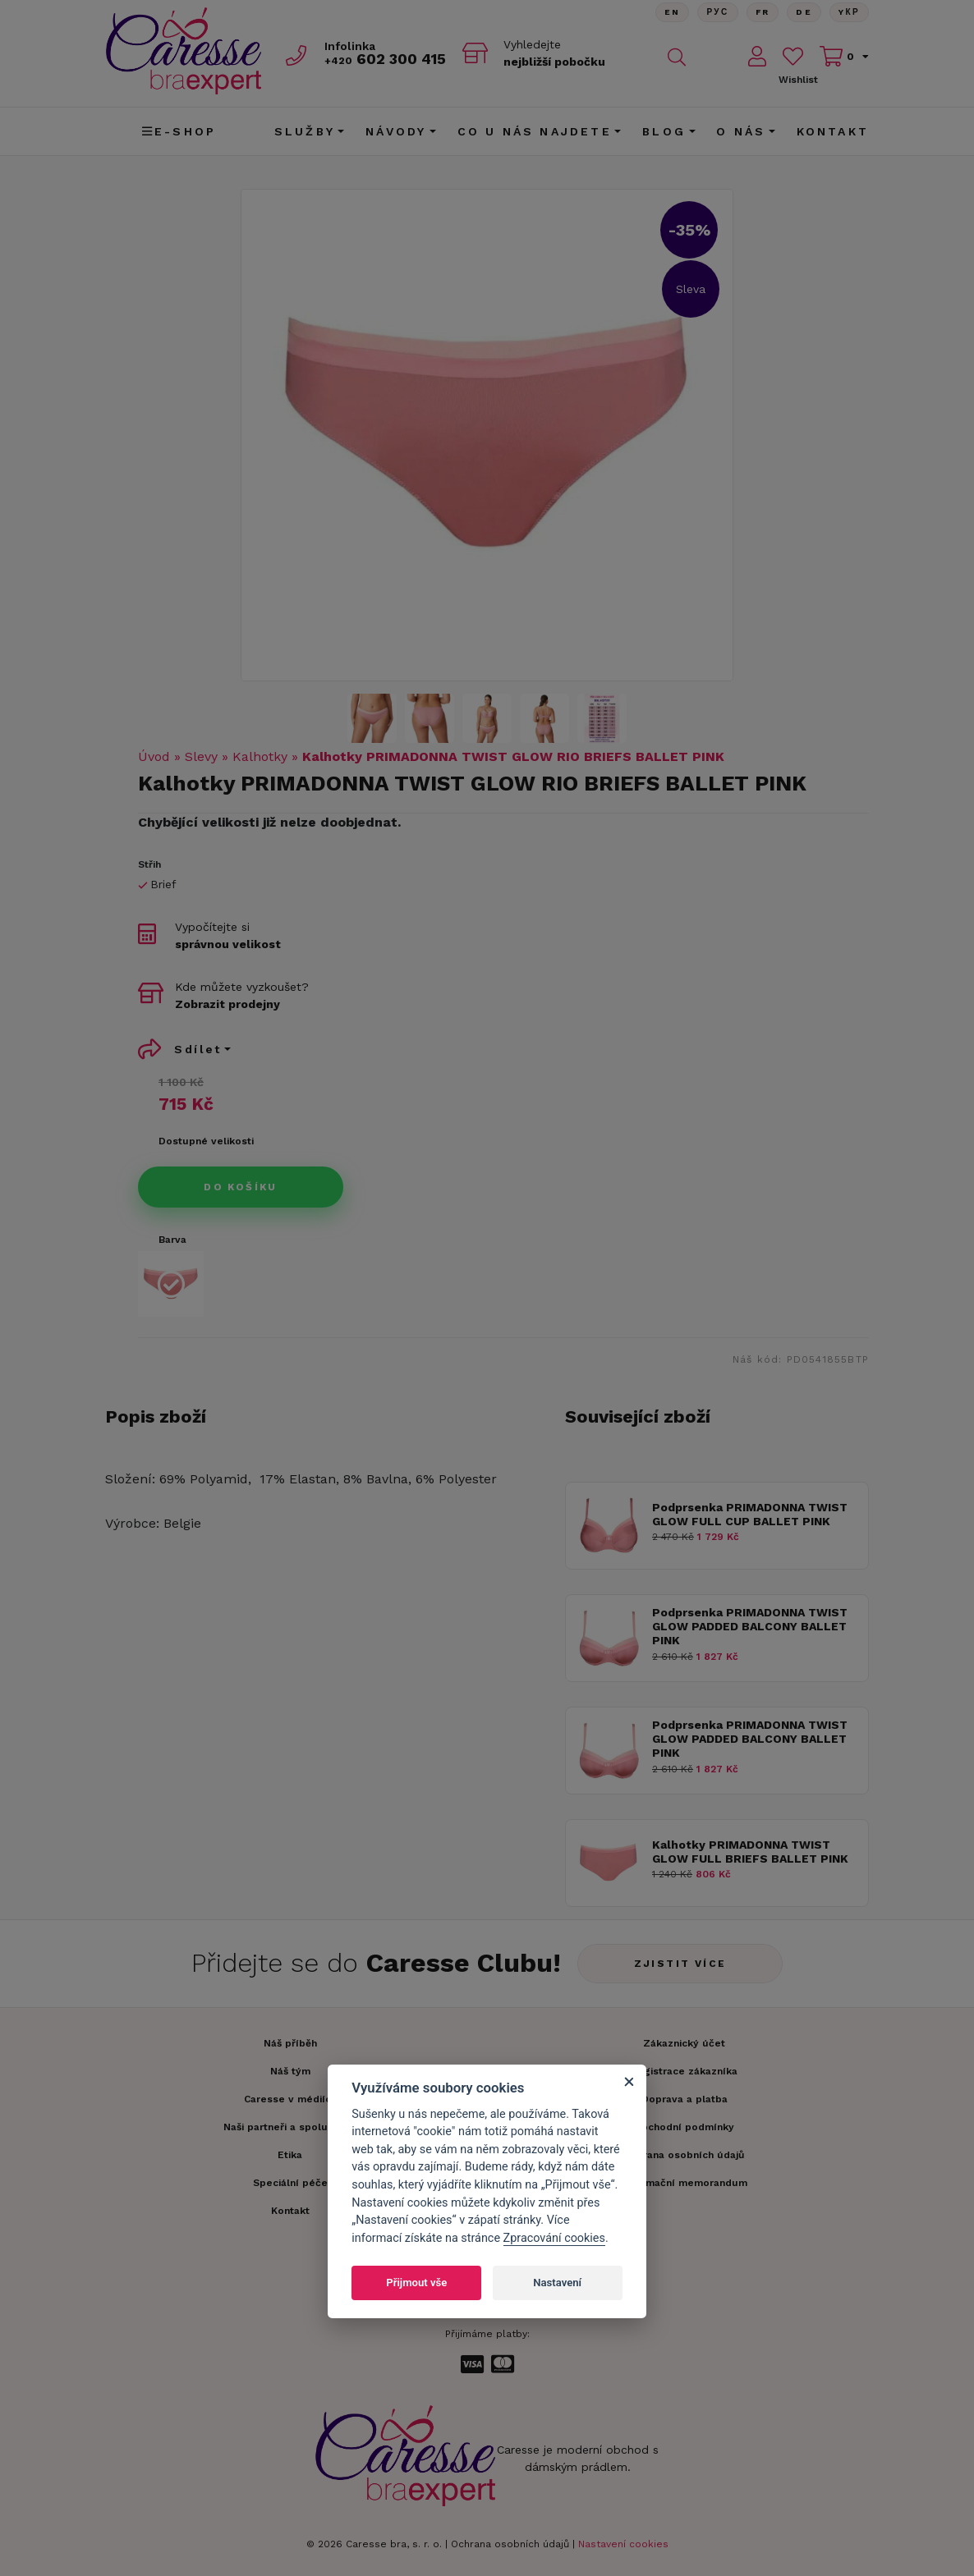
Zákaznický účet (684, 2043)
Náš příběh (290, 2043)
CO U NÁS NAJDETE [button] (534, 131)
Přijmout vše (416, 2282)
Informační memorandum (684, 2183)
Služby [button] (304, 131)
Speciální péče (290, 2183)
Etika (290, 2155)
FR (762, 11)
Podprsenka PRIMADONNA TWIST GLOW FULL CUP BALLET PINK (750, 1514)
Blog (664, 131)
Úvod (154, 756)
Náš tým (290, 2071)
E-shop (179, 131)
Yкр (849, 11)
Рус (717, 11)
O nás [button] (740, 131)
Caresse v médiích (290, 2099)
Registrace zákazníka (684, 2071)
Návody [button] (395, 131)
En (672, 11)
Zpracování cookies (554, 2238)
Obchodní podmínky (684, 2127)
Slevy (201, 756)
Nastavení (557, 2282)
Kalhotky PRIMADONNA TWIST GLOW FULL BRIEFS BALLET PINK (750, 1851)
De (804, 11)
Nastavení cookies (623, 2544)
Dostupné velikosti (206, 1141)
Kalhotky (259, 756)
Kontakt (833, 131)
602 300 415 (385, 58)
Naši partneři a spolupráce (289, 2127)
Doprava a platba (684, 2099)
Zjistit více (680, 1963)
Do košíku (241, 1187)
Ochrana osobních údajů (510, 2544)
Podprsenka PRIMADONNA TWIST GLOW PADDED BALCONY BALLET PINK (750, 1626)
